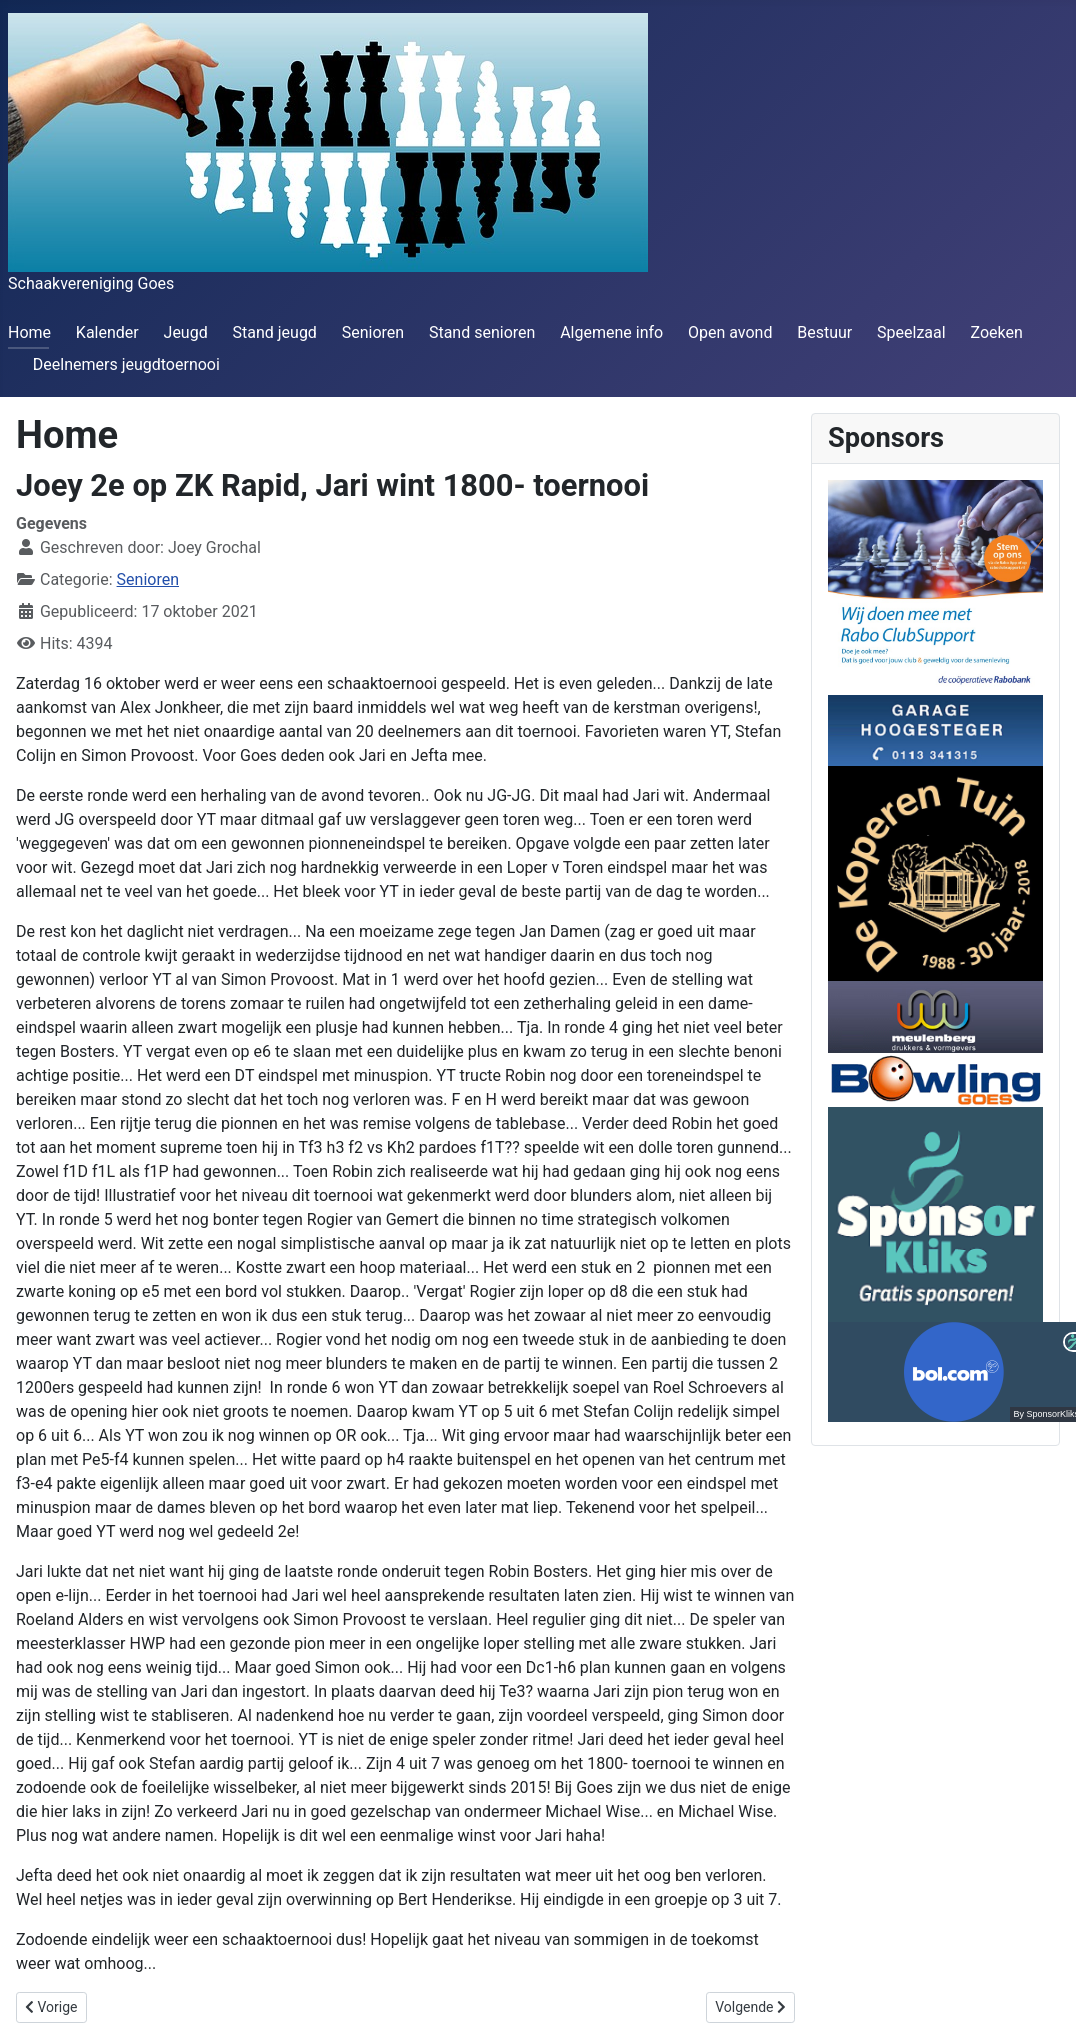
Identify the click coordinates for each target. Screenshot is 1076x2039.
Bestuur (824, 332)
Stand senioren (482, 332)
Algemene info (611, 332)
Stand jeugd (274, 332)
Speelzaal (911, 332)
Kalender (107, 332)
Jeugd (186, 332)
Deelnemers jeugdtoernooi (126, 364)
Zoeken (996, 332)
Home (29, 332)
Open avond (730, 332)
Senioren (373, 332)
